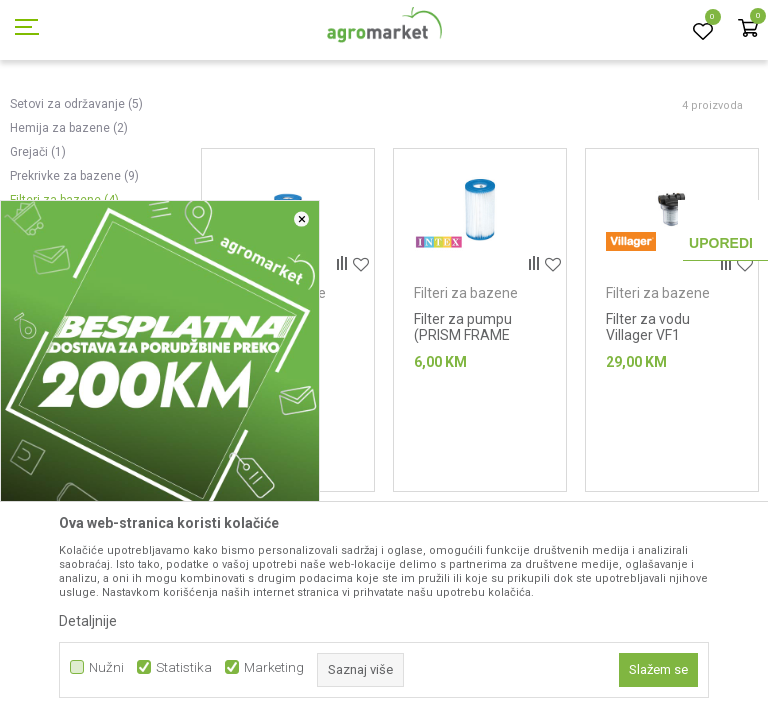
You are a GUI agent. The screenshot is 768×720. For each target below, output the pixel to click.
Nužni (106, 667)
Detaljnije (88, 621)
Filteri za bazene (466, 383)
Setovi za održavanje (76, 194)
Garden (176, 113)
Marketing (274, 667)
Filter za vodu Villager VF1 (648, 417)
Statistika (184, 667)
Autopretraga (547, 145)
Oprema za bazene (368, 113)
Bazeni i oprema (256, 113)
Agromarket (42, 113)
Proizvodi (115, 113)
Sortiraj (637, 145)
